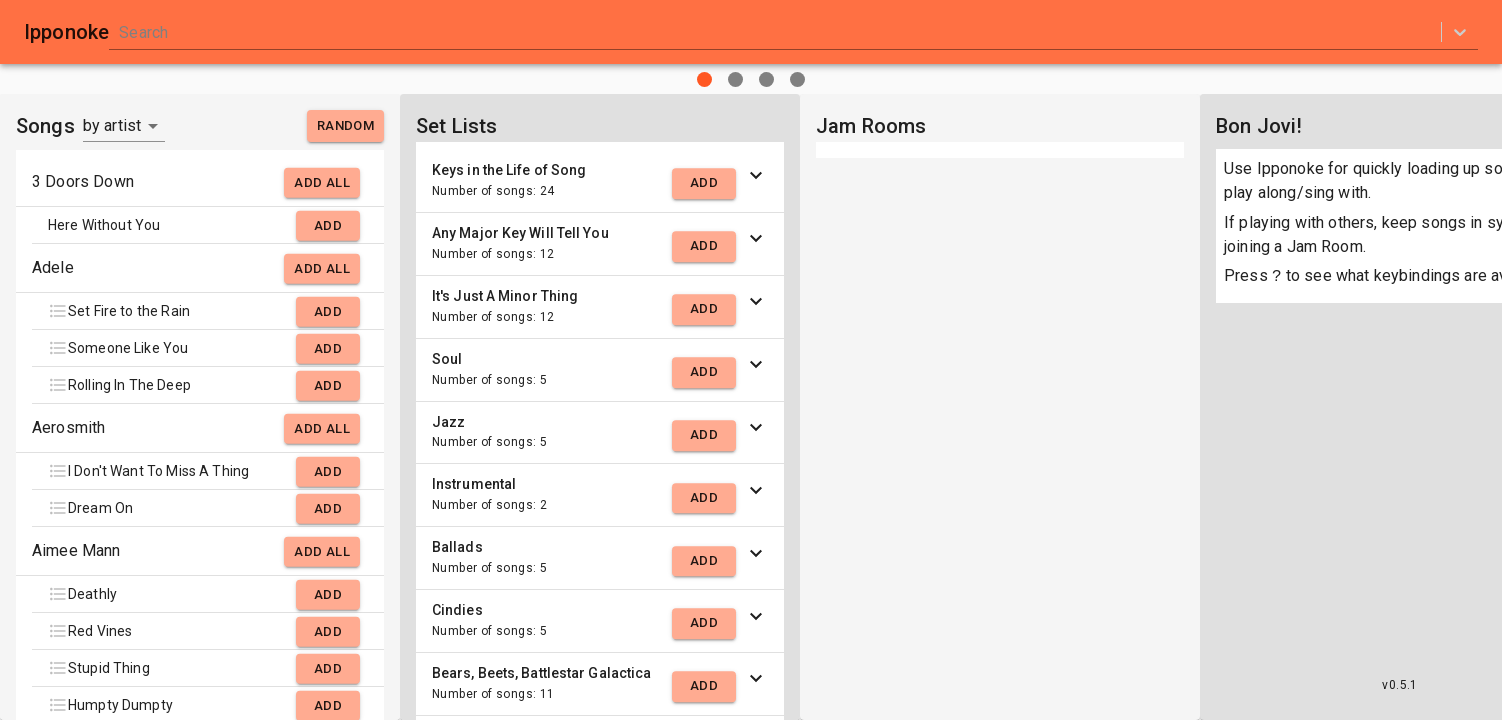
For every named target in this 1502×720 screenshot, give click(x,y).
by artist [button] (112, 125)
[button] (600, 181)
